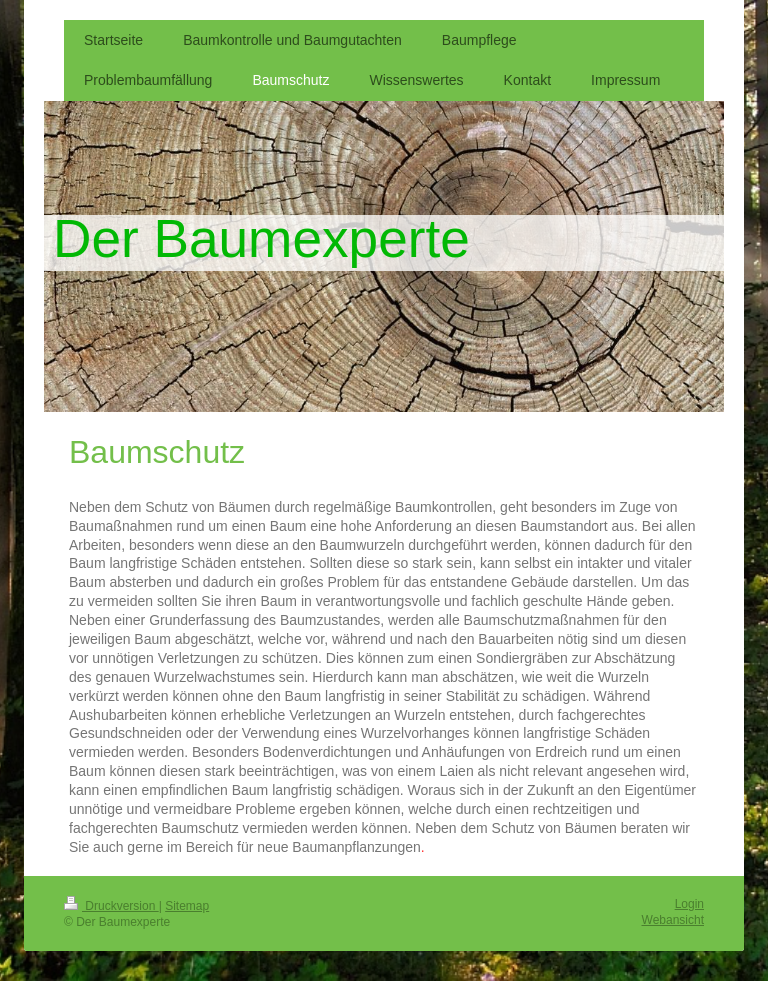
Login (689, 904)
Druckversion (111, 906)
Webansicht (673, 920)
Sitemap (187, 906)
